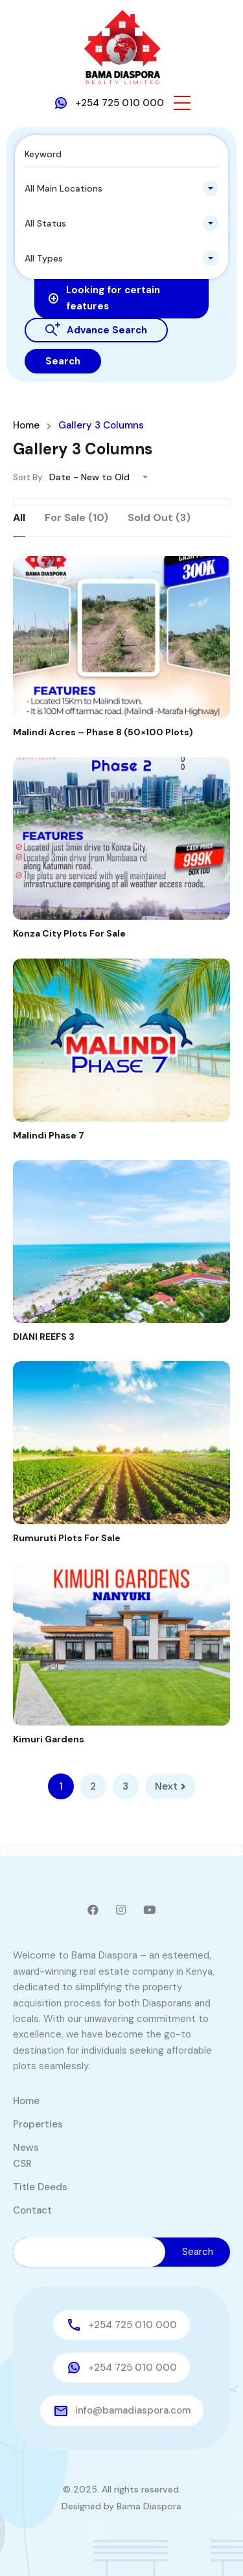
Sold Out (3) (159, 517)
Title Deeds (40, 2187)
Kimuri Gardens (48, 1739)
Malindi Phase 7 (48, 1135)
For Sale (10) (76, 517)
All (19, 517)
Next (170, 1786)
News (26, 2147)
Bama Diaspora (149, 2506)
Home (26, 425)
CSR (22, 2163)
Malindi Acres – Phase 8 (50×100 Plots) (103, 732)
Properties (38, 2124)
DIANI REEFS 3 (44, 1336)
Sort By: (28, 477)
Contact (32, 2210)
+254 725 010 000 (119, 102)
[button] (182, 103)
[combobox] (121, 188)
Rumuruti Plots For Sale (67, 1538)
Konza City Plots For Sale (69, 933)
